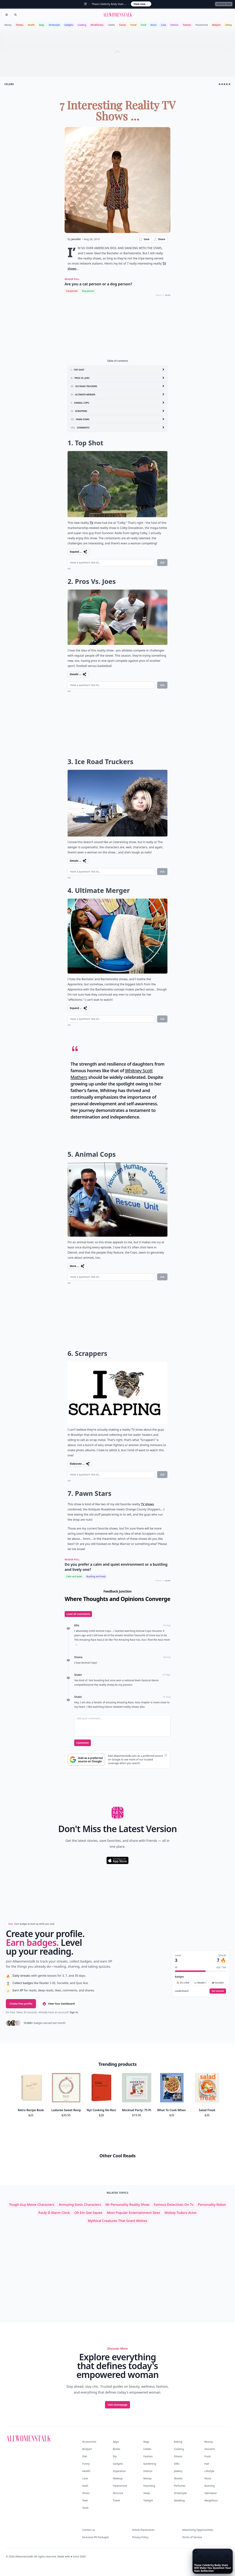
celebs (9, 84)
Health (31, 24)
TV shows (147, 1504)
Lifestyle (209, 2471)
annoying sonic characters (80, 2204)
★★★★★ (224, 84)
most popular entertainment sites (133, 2212)
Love (163, 24)
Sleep (146, 2493)
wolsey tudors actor (180, 2212)
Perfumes (179, 2485)
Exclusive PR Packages (95, 2537)
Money (8, 24)
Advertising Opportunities (197, 2530)
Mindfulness (97, 24)
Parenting (149, 2485)
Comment (82, 1742)
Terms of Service (192, 2537)
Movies (178, 2478)
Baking (178, 2441)
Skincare (118, 2493)
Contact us (88, 2530)
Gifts (176, 2463)
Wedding (179, 2500)
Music (154, 24)
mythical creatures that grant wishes (117, 2220)
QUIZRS (167, 295)
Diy (115, 2456)
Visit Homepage (117, 2404)
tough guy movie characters (31, 2204)
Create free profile (21, 2003)
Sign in (74, 2012)
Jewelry (178, 2471)
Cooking (81, 24)
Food (143, 24)
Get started (218, 1990)
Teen (85, 2500)
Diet (84, 2456)
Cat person (71, 290)
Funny (122, 24)
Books (116, 2449)
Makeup (117, 2478)
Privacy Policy (140, 2537)
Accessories (89, 2441)
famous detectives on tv (173, 2204)
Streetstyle (54, 24)
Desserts (210, 2449)
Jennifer (76, 239)
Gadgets (68, 24)
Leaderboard (181, 1991)
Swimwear (211, 2493)
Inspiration (119, 2471)
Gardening (149, 2463)
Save (144, 239)
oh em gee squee (88, 2212)
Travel (133, 24)
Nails (85, 2485)
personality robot (212, 2204)
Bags (41, 24)
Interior (174, 24)
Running (210, 2485)
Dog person (88, 290)
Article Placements (143, 2530)
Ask (162, 562)
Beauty (209, 2441)
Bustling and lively (96, 1576)
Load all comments (78, 1614)
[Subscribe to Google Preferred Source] (86, 1759)
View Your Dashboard (58, 2003)
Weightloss (211, 2500)
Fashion (187, 24)
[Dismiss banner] (166, 1755)
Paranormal (202, 24)
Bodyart (216, 24)
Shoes (85, 2493)
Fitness (19, 24)
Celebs (111, 24)
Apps (116, 2441)
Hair (207, 2463)
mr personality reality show (127, 2204)
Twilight (148, 2500)
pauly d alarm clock (54, 2212)
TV (91, 523)
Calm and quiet (74, 1576)
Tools (85, 2507)
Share (159, 239)
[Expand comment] (76, 1645)
